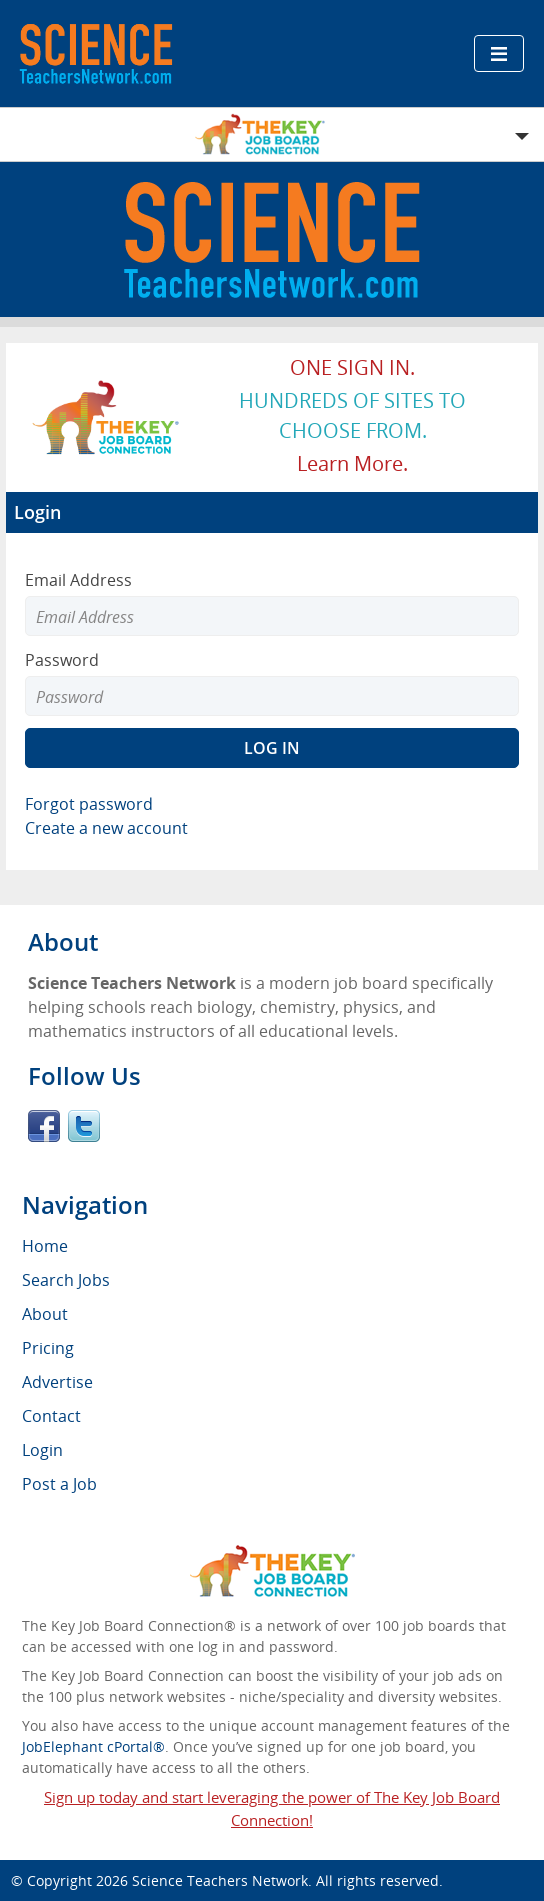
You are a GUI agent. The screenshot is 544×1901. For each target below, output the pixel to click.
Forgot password (89, 804)
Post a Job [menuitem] (59, 1484)
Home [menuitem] (45, 1246)
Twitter (84, 1126)
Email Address (78, 580)
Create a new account (106, 828)
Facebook (44, 1126)
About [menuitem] (45, 1314)
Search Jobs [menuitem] (66, 1280)
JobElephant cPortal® (93, 1746)
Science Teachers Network (220, 1880)
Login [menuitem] (42, 1450)
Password (62, 660)
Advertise (57, 1382)
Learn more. (352, 463)
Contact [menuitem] (51, 1416)
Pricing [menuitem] (48, 1348)
